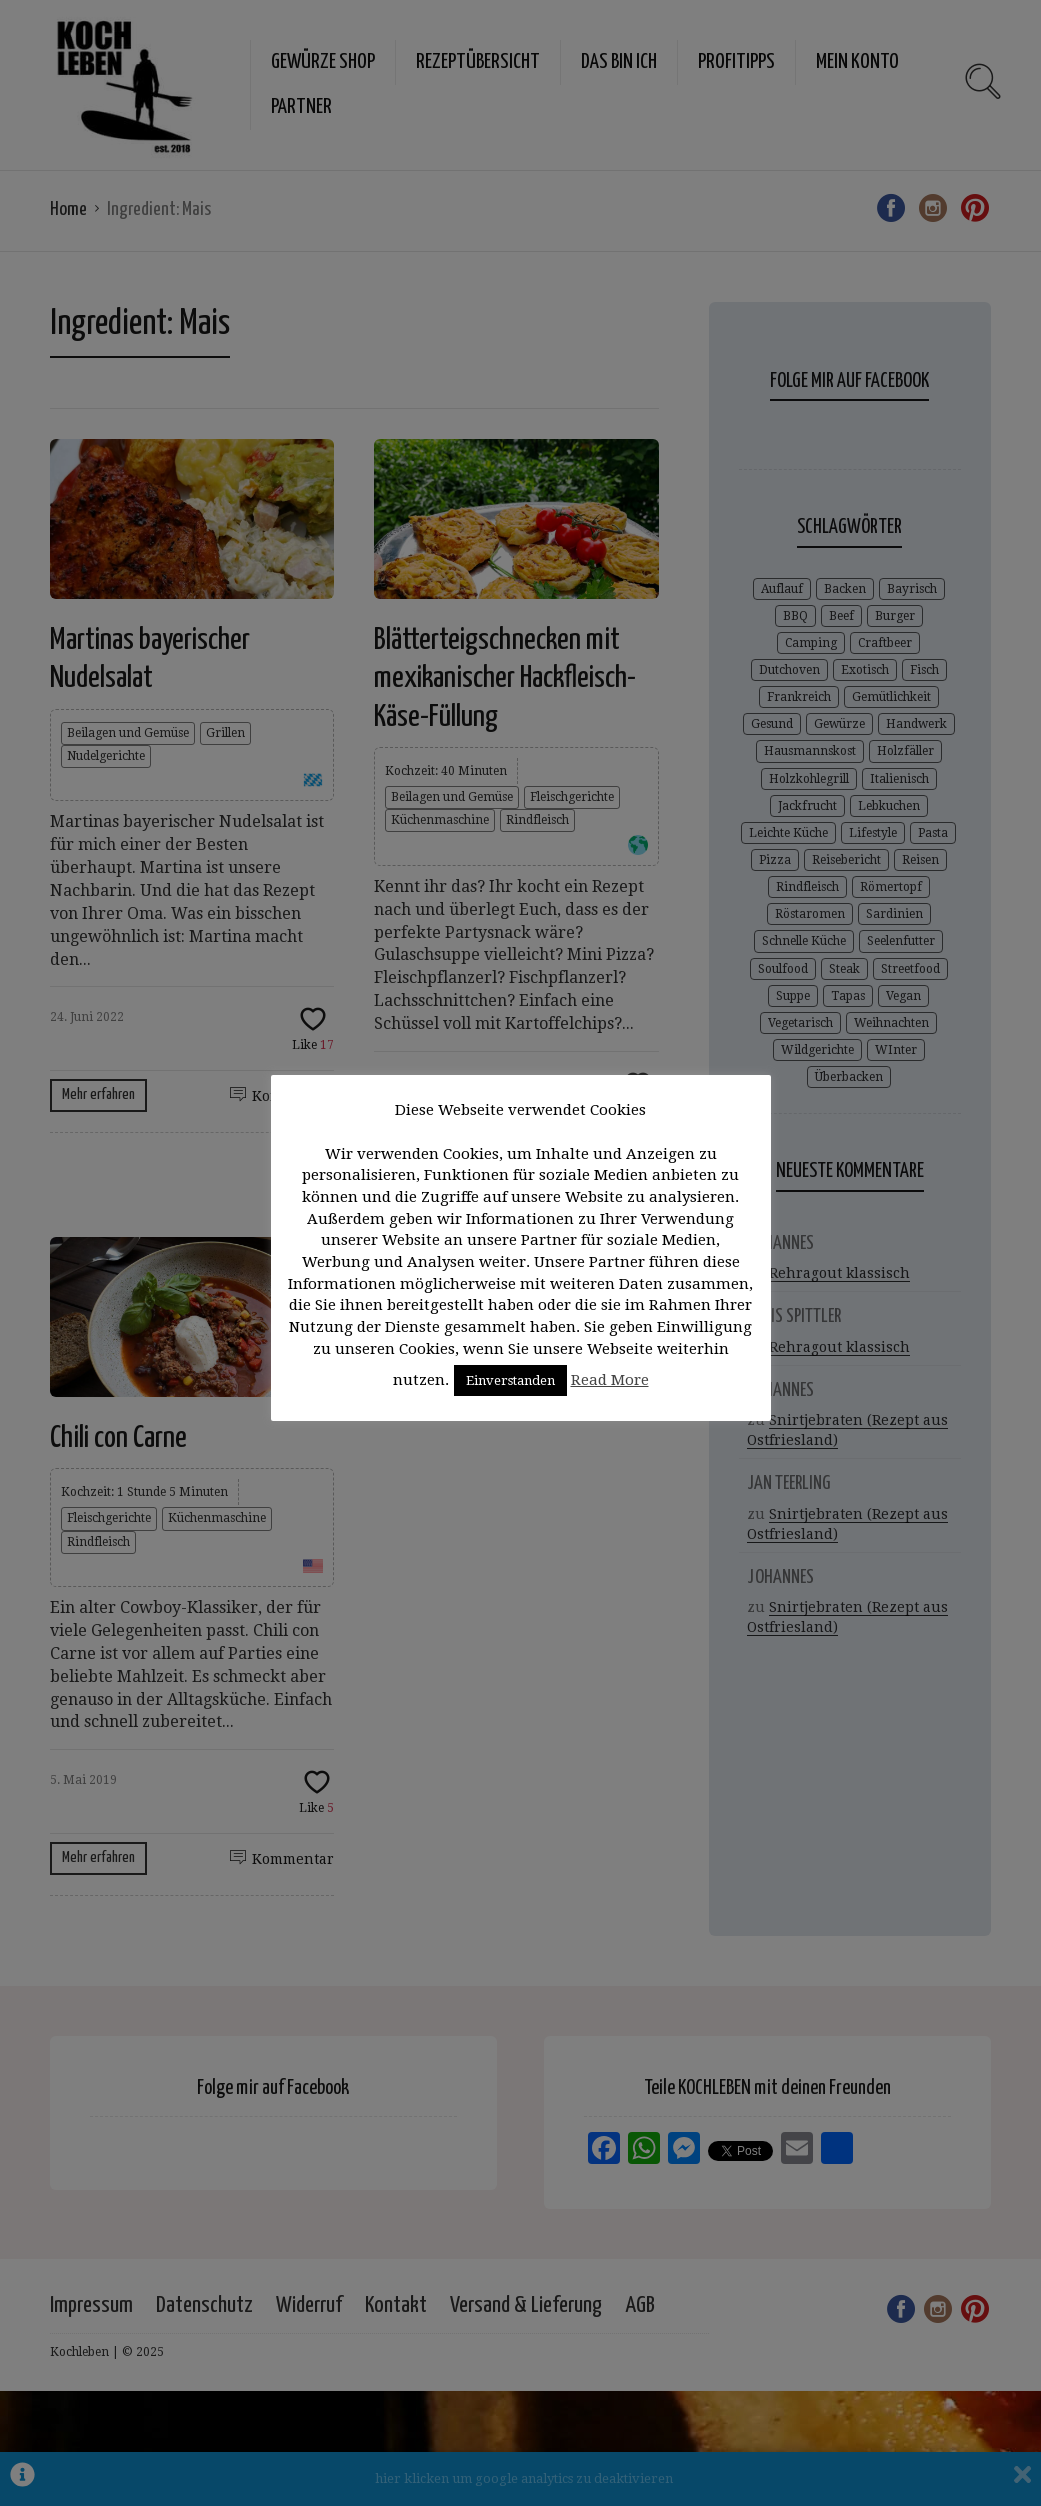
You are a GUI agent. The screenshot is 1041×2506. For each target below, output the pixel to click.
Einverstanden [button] (510, 1380)
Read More (610, 1380)
